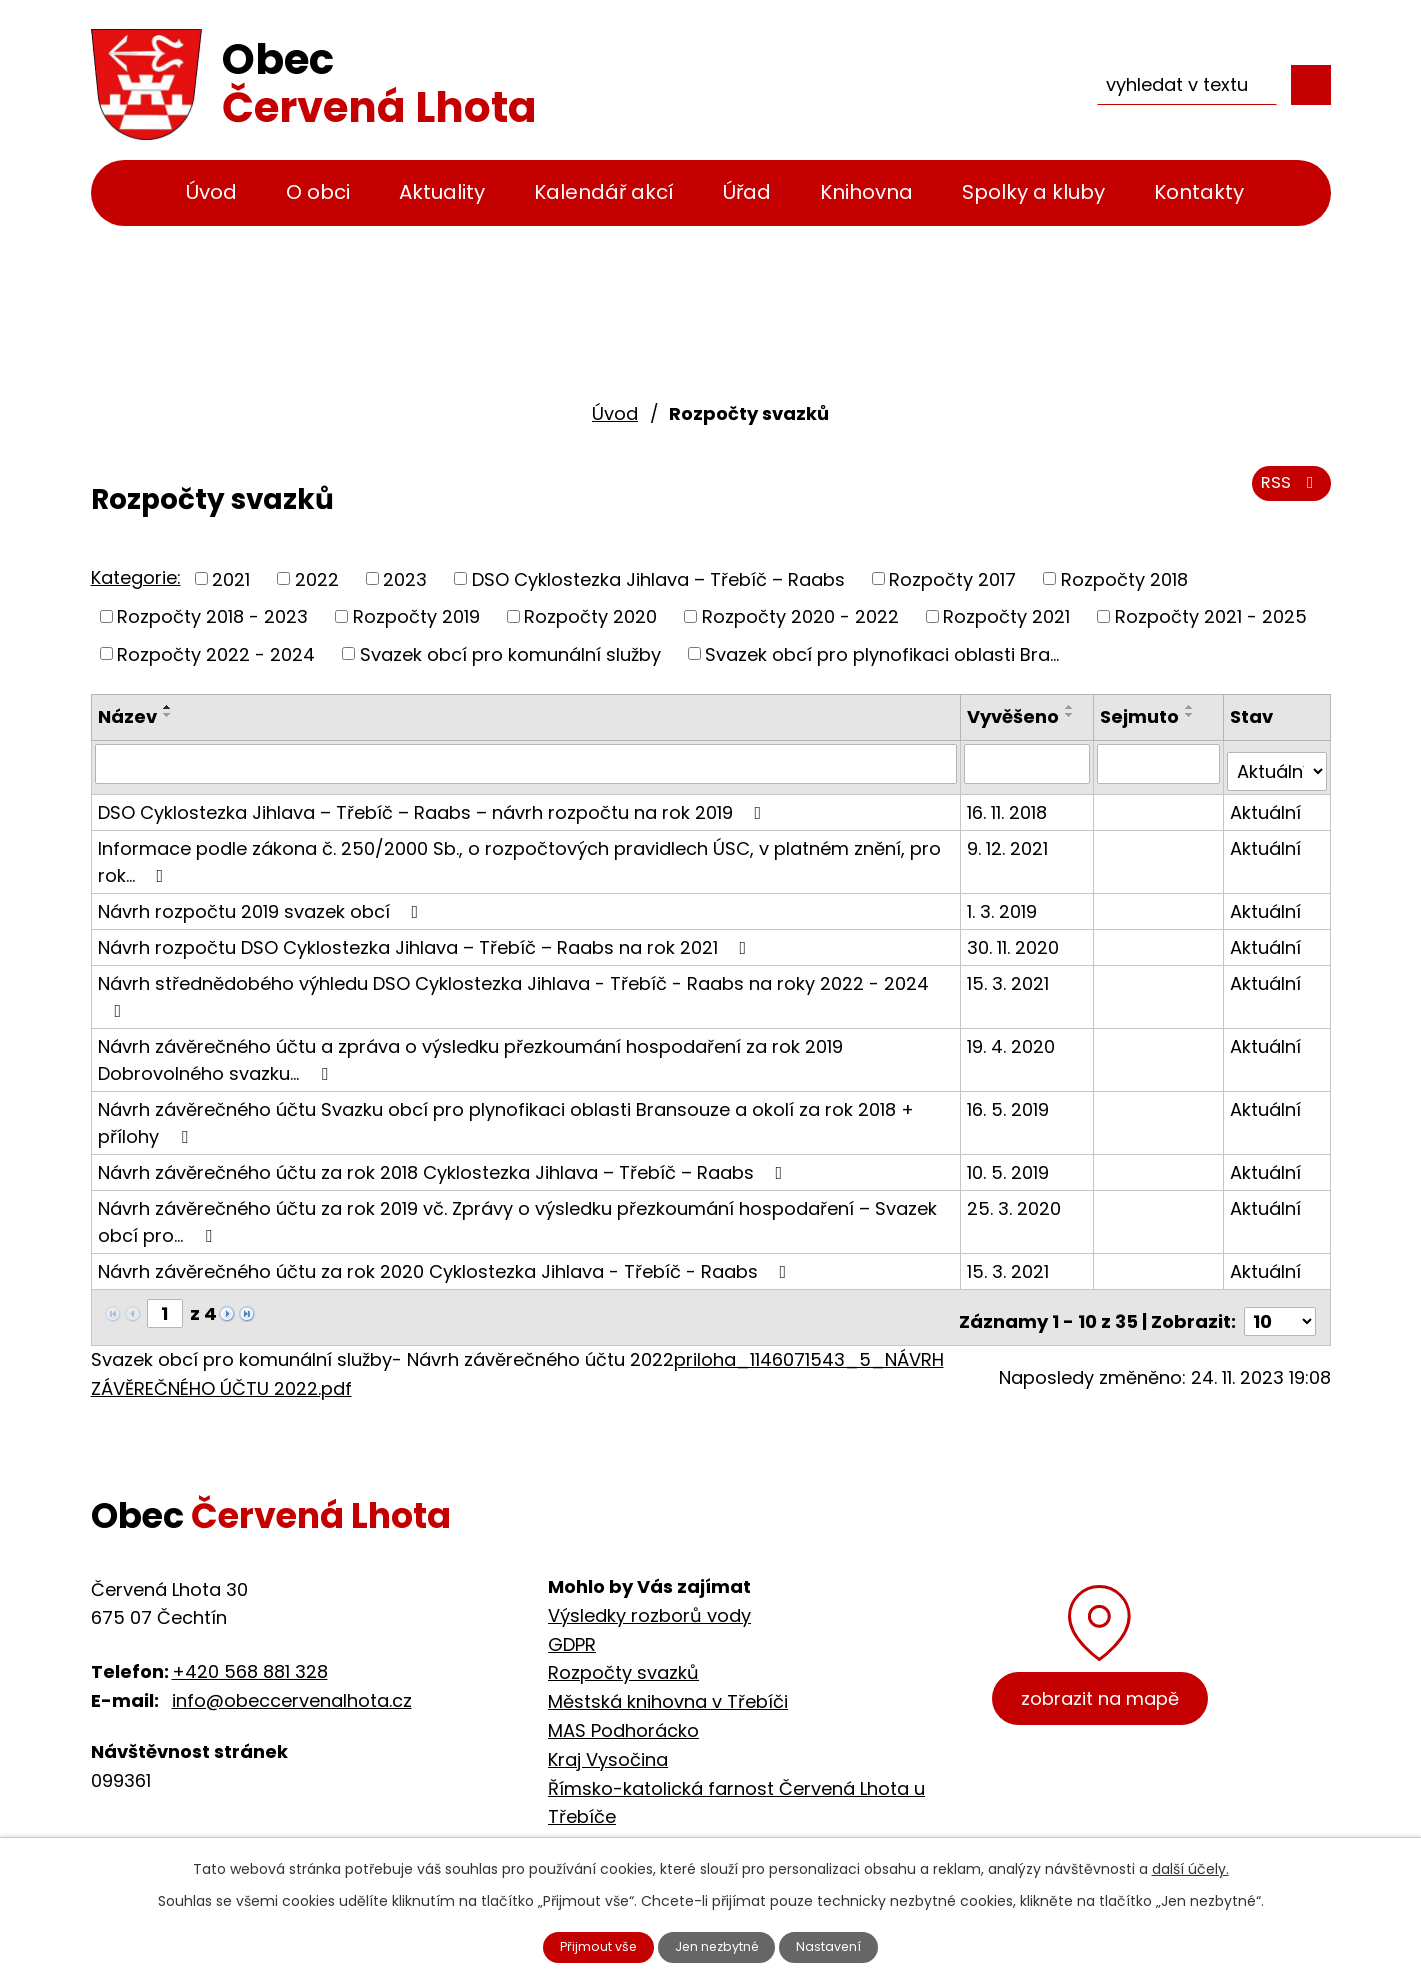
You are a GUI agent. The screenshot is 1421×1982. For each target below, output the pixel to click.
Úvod (211, 192)
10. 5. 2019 (1012, 1163)
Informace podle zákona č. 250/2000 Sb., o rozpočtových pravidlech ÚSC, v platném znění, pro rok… (519, 853)
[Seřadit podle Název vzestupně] (168, 707)
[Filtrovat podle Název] (528, 763)
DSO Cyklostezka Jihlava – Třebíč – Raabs (658, 578)
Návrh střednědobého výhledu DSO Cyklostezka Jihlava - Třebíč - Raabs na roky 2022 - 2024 (513, 986)
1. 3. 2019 (1006, 902)
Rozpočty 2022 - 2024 (216, 653)
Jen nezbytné (718, 1945)
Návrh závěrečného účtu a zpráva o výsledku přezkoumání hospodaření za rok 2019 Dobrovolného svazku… (470, 1051)
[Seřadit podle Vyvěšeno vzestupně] (1074, 707)
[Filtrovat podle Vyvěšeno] (1030, 763)
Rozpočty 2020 (590, 616)
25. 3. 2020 (1018, 1199)
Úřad (747, 192)
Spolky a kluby (1033, 192)
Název (127, 716)
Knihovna (866, 192)
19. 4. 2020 (1015, 1037)
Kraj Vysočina (608, 1742)
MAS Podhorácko (623, 1713)
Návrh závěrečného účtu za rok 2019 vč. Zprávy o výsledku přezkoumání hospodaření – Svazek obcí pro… (517, 1213)
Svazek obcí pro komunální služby (510, 653)
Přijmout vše (582, 1945)
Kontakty (1199, 192)
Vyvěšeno (1017, 716)
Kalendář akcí (604, 192)
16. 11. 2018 (1011, 803)
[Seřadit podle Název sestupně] (168, 715)
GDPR (572, 1627)
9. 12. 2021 (1011, 839)
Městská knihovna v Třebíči (668, 1684)
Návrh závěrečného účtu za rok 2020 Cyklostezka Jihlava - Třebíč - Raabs (446, 1262)
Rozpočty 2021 (1006, 616)
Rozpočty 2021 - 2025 (1211, 616)
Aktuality (442, 192)
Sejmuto (1141, 716)
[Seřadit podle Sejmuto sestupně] (1192, 715)
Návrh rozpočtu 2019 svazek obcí (262, 902)
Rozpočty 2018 (1124, 578)
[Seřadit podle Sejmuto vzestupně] (1192, 707)
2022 (317, 578)
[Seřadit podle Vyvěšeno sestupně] (1074, 715)
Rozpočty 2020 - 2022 (800, 616)
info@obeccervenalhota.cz (292, 1683)
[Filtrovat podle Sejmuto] (1160, 763)
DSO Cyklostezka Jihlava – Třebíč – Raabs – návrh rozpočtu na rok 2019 (434, 803)
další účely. (1190, 1865)
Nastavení (847, 1945)
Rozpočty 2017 (952, 578)
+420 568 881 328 (250, 1655)
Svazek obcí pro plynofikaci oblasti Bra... (882, 653)
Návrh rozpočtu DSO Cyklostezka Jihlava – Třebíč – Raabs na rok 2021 (426, 938)
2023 (405, 578)
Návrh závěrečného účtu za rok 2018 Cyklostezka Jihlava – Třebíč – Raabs (444, 1163)
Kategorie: (136, 577)
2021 (231, 578)
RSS (1287, 492)
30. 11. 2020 (1017, 938)
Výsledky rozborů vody (649, 1598)
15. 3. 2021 (1012, 974)
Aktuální (1266, 803)
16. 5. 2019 (1012, 1100)
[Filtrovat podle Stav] (1277, 763)
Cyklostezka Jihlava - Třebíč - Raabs (712, 1828)
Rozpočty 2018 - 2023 (212, 616)
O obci (318, 192)
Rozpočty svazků (623, 1655)
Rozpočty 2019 (416, 616)
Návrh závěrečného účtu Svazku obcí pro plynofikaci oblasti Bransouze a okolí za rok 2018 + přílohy (506, 1114)
